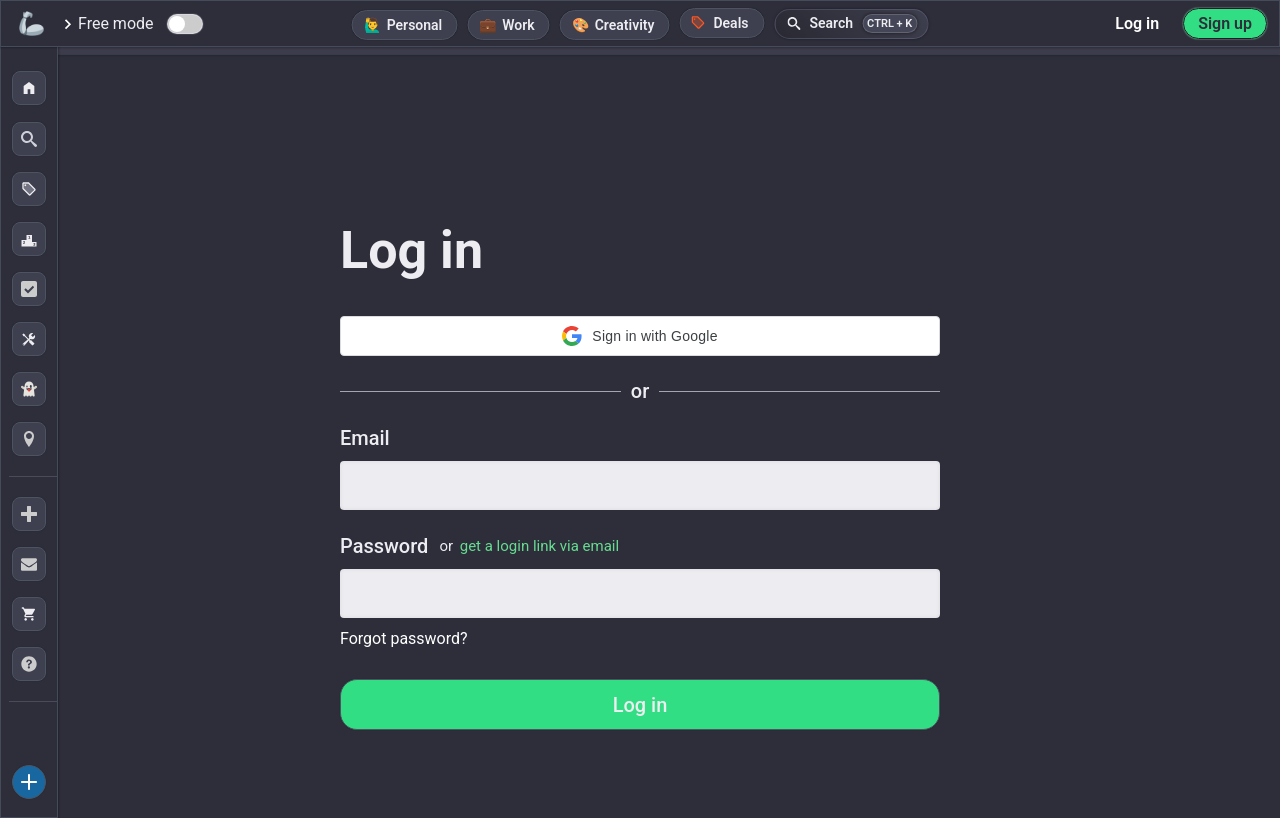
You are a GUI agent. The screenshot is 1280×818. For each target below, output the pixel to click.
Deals (719, 22)
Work (518, 25)
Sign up (1225, 23)
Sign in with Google (639, 336)
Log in (1137, 23)
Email (365, 438)
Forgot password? (404, 638)
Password (479, 546)
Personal (415, 25)
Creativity (625, 25)
